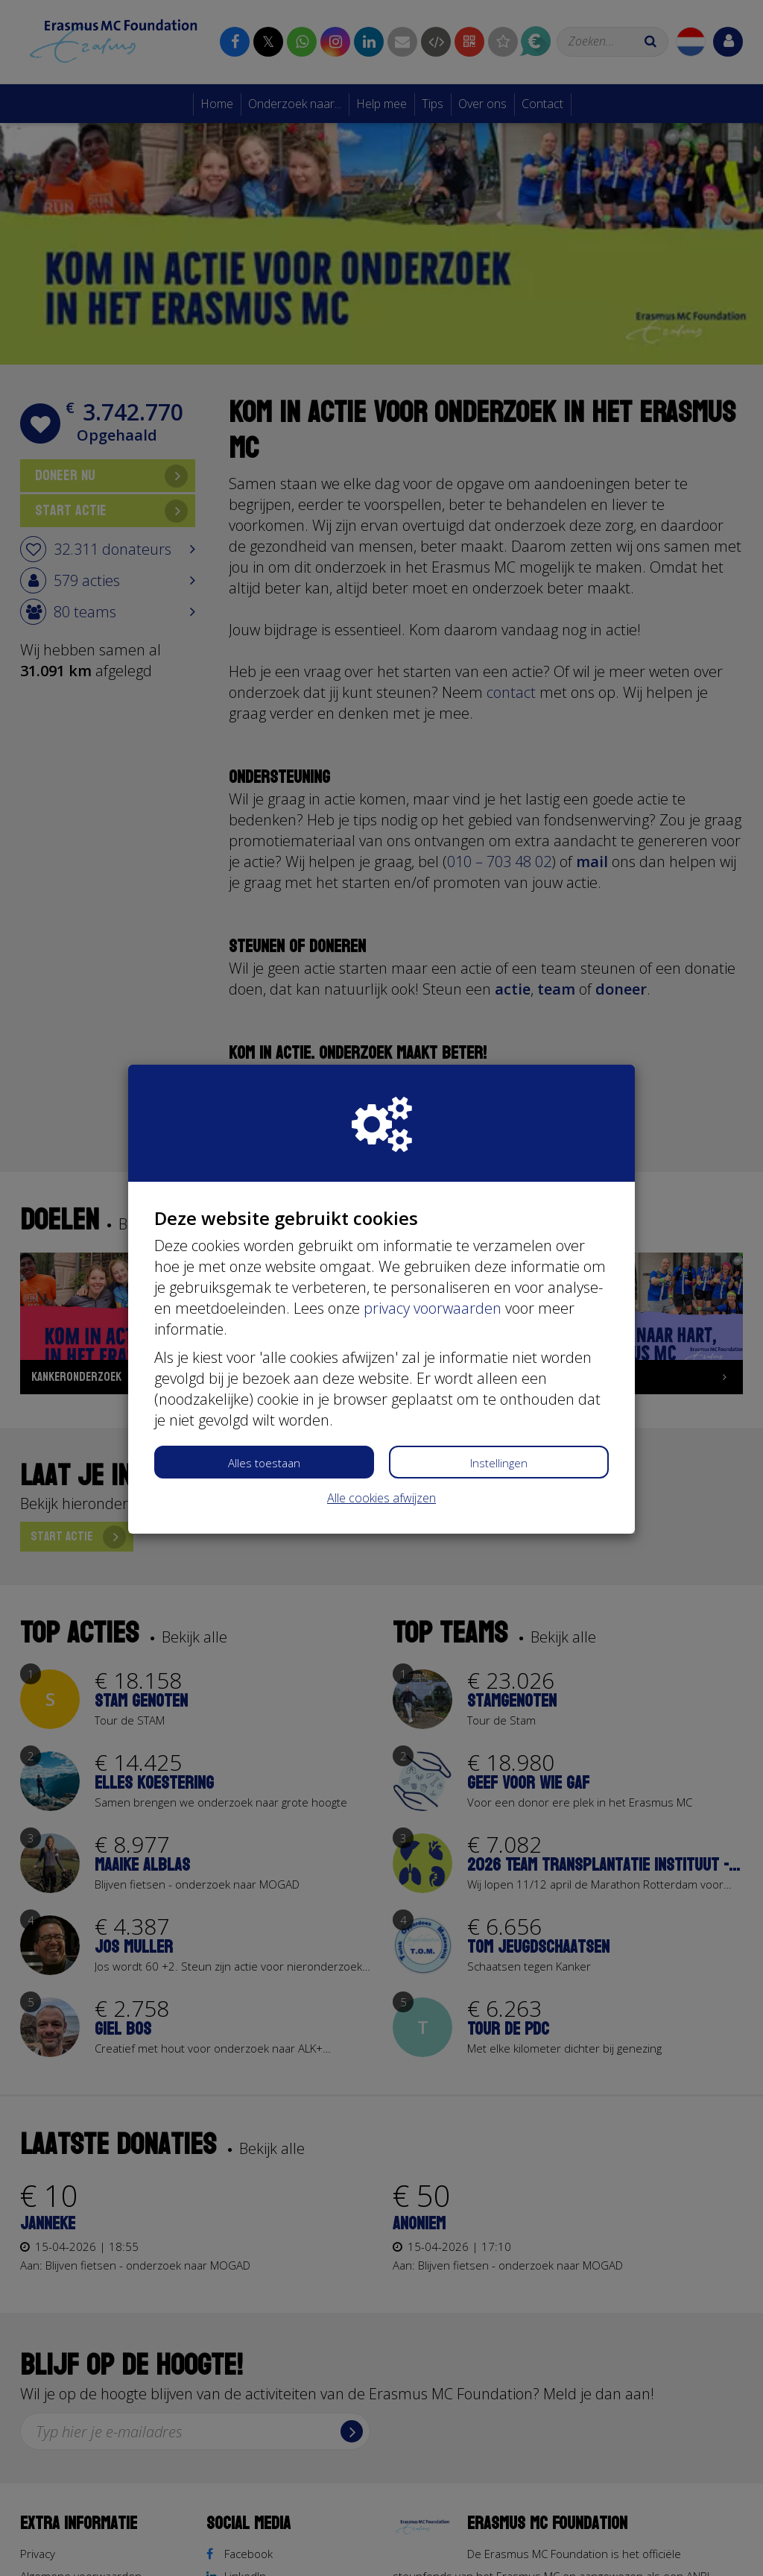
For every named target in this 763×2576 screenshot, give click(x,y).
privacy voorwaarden (432, 1308)
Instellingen (499, 1462)
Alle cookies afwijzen (381, 1498)
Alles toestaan (264, 1462)
